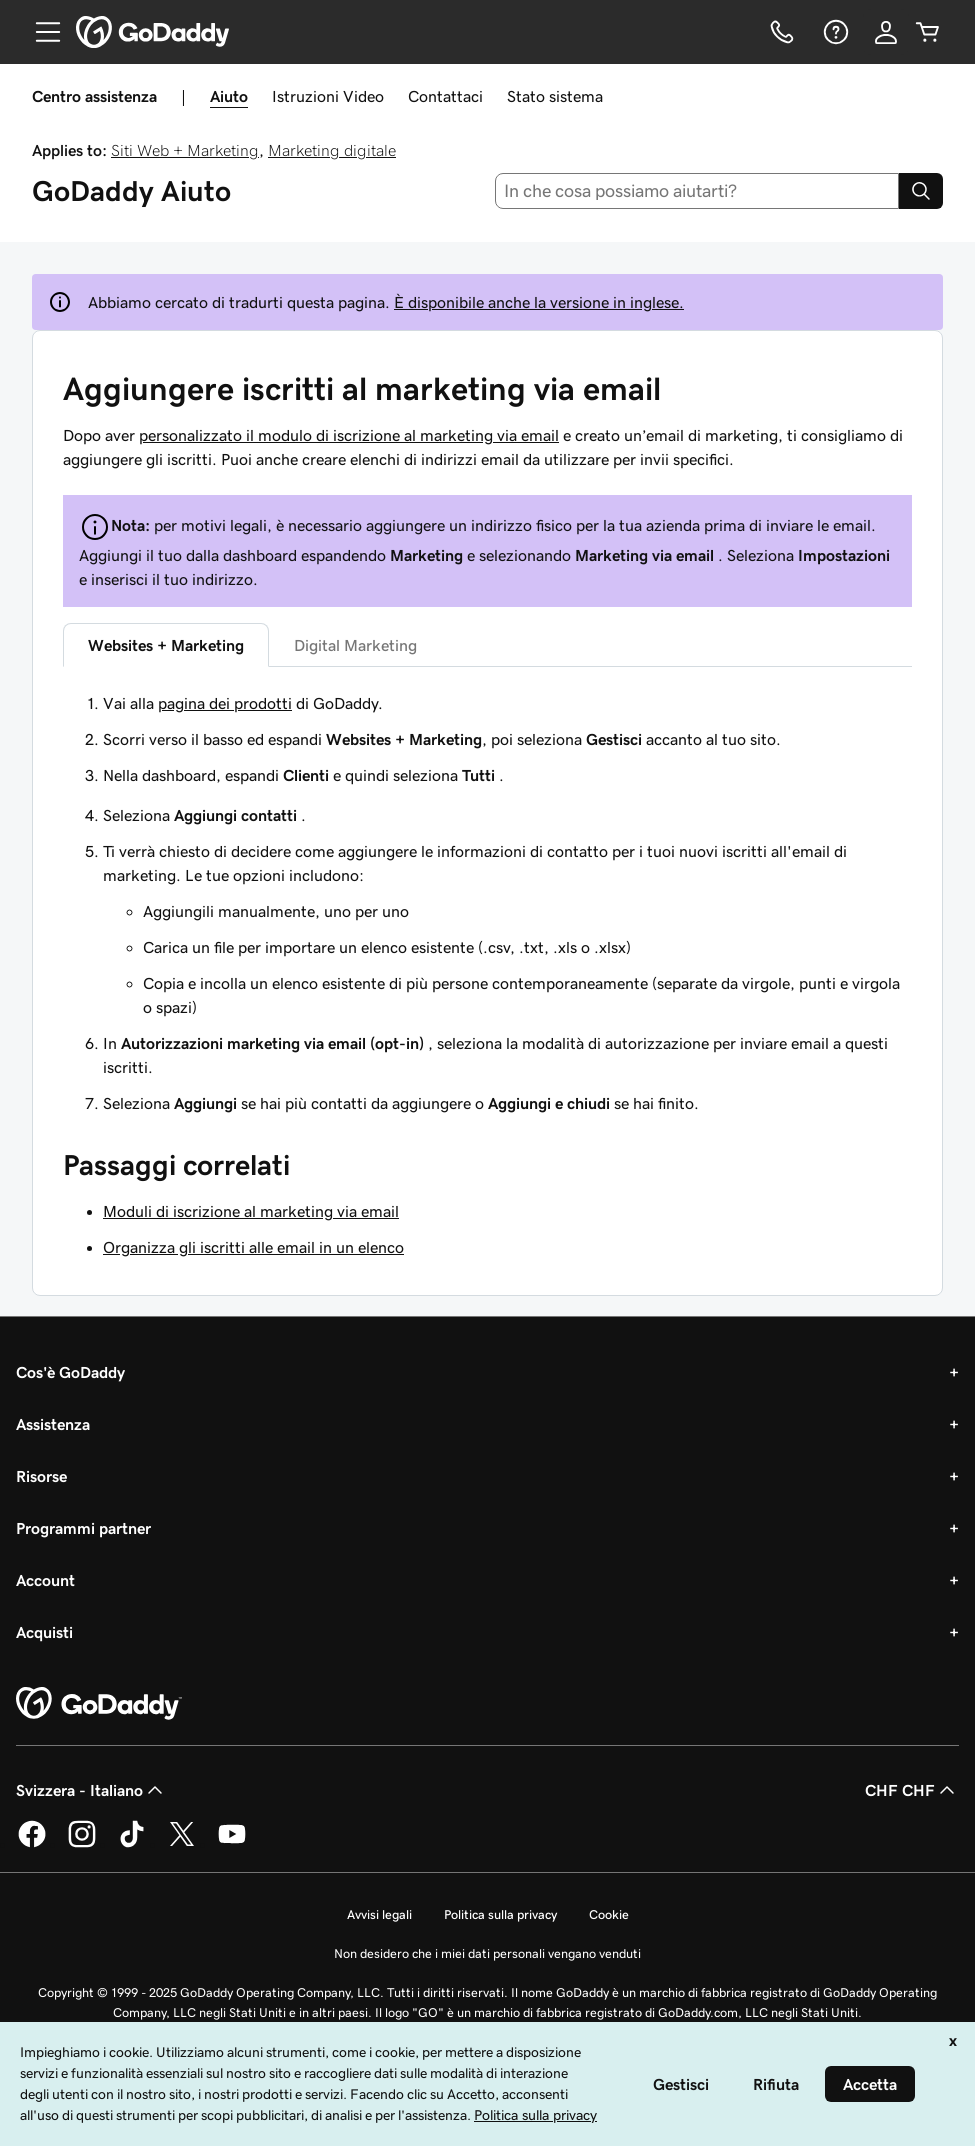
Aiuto (229, 96)
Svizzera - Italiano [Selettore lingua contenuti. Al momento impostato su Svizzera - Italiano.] (91, 1790)
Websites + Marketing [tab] (166, 645)
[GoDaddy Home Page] (99, 1704)
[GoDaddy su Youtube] (232, 1844)
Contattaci (445, 96)
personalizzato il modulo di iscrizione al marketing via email (349, 435)
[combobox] (697, 191)
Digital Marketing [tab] (355, 645)
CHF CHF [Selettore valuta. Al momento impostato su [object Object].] (912, 1790)
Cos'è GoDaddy (70, 1372)
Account (45, 1580)
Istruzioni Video (328, 96)
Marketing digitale (332, 150)
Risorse (41, 1476)
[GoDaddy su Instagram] (82, 1844)
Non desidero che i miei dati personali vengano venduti (487, 1953)
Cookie (609, 1914)
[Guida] (834, 32)
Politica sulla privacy (500, 1914)
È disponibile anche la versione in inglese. (539, 302)
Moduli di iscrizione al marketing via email (251, 1211)
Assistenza (53, 1424)
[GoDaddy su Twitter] (182, 1844)
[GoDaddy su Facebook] (32, 1844)
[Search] (921, 191)
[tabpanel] (487, 739)
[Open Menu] (40, 32)
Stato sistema (555, 96)
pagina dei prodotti (225, 703)
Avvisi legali (379, 1914)
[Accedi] (886, 32)
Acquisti (44, 1632)
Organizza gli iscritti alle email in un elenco (253, 1247)
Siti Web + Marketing (185, 150)
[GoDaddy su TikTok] (132, 1844)
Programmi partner (83, 1528)
